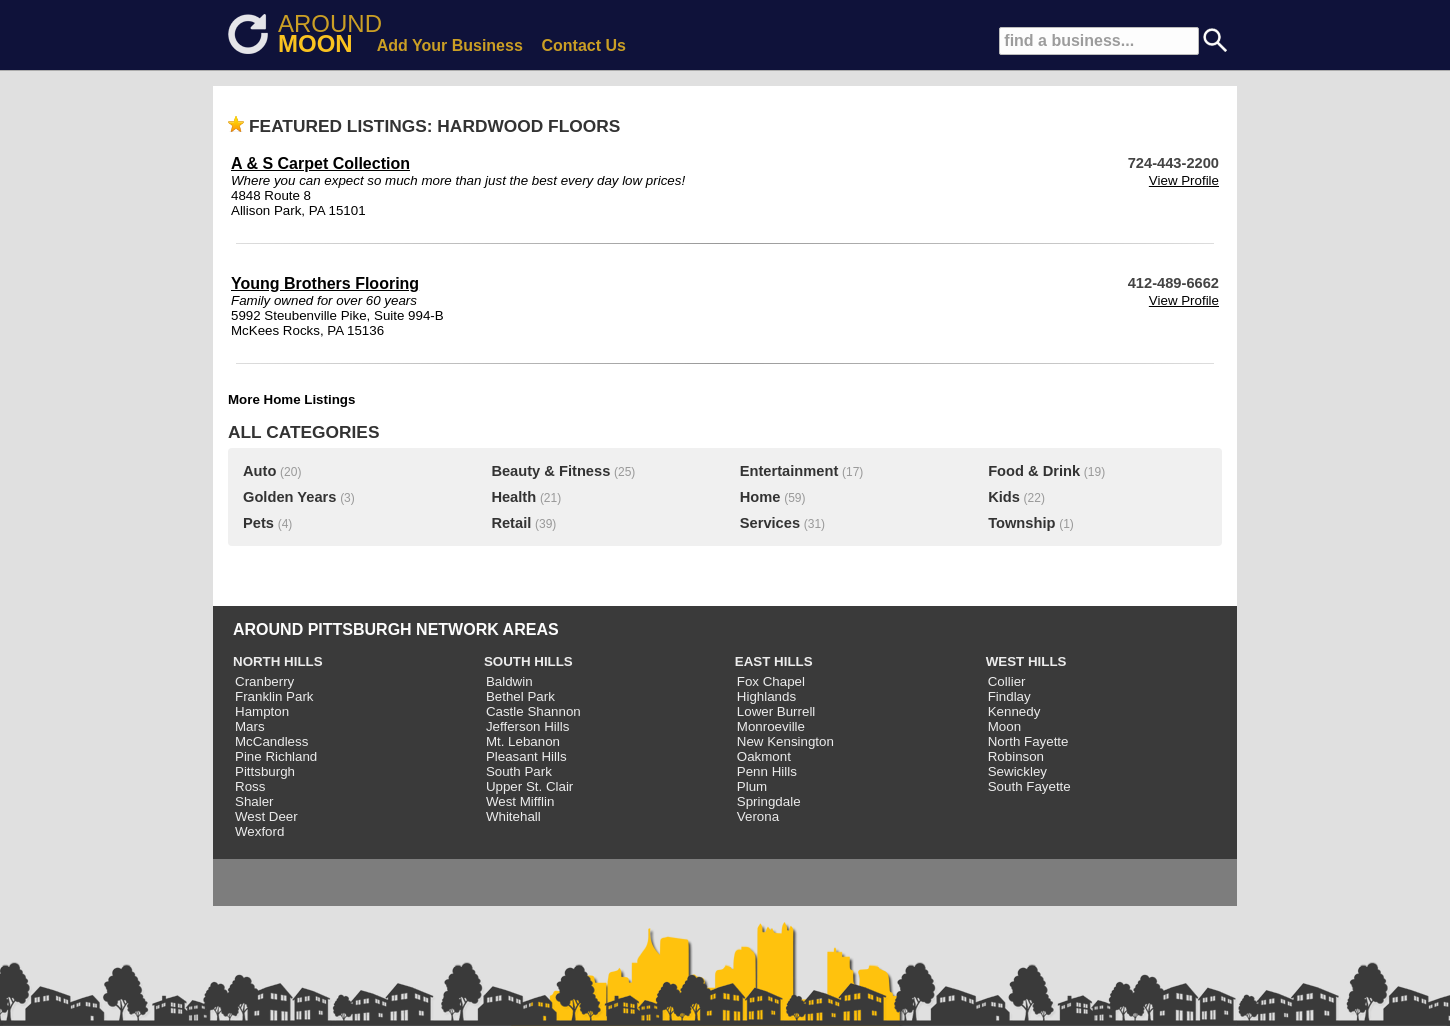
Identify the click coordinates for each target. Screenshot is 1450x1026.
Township (1021, 523)
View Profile (1184, 180)
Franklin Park (274, 696)
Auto (259, 471)
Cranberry (264, 681)
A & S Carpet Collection (320, 163)
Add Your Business (450, 45)
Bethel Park (520, 696)
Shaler (254, 801)
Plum (752, 786)
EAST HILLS (774, 661)
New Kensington (785, 741)
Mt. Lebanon (523, 741)
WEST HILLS (1026, 661)
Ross (250, 786)
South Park (519, 771)
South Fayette (1029, 786)
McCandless (271, 741)
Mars (250, 726)
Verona (758, 816)
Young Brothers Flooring (325, 283)
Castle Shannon (533, 711)
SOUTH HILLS (528, 661)
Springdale (769, 801)
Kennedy (1014, 711)
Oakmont (764, 756)
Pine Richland (276, 756)
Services (770, 523)
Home (760, 497)
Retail (511, 523)
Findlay (1009, 696)
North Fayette (1028, 741)
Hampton (262, 711)
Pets (258, 523)
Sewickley (1017, 771)
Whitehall (513, 816)
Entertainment (789, 471)
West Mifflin (520, 801)
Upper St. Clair (529, 786)
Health (513, 497)
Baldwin (509, 681)
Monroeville (771, 726)
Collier (1007, 681)
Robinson (1016, 756)
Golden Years (289, 497)
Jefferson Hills (527, 726)
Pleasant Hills (526, 756)
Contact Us (584, 45)
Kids (1004, 497)
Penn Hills (767, 771)
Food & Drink (1034, 471)
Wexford (259, 831)
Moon (1004, 726)
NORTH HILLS (278, 661)
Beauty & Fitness (550, 471)
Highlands (766, 696)
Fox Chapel (771, 681)
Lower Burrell (776, 711)
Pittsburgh (265, 771)
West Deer (266, 816)
